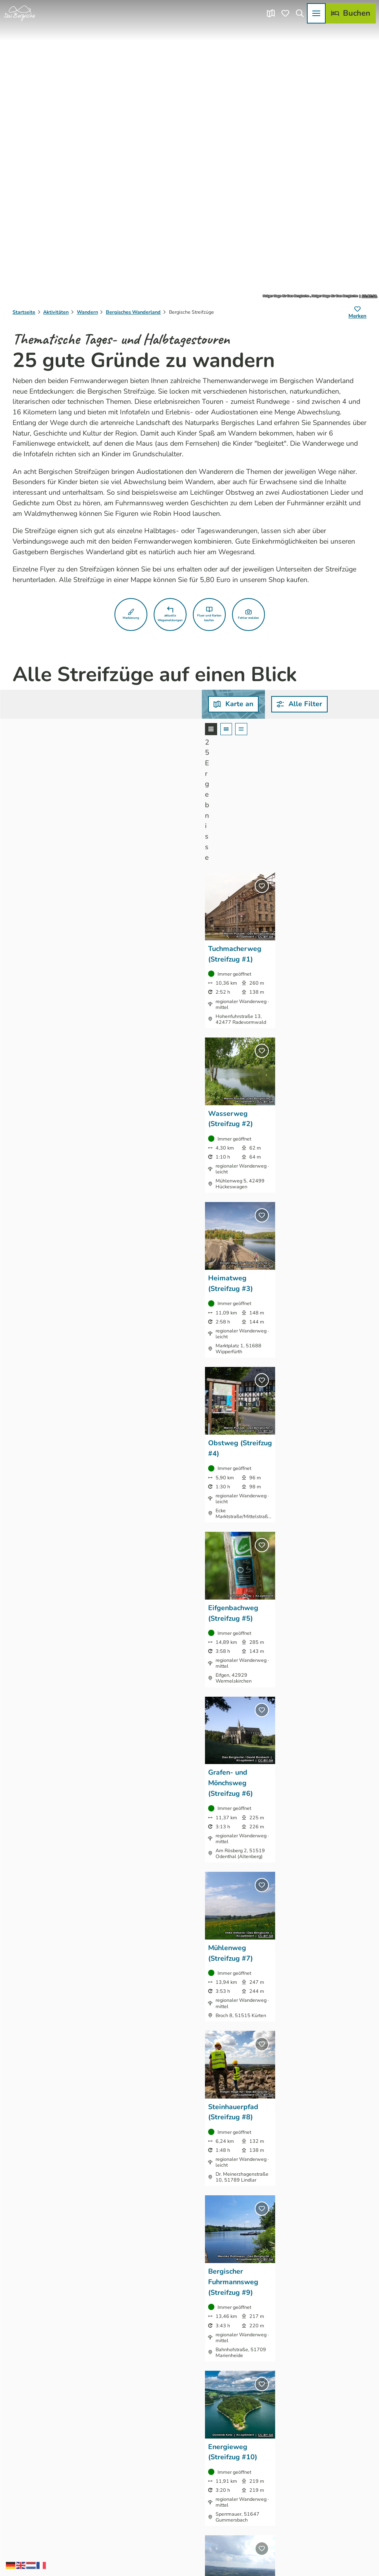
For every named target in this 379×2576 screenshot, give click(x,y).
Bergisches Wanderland (133, 312)
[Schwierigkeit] (340, 704)
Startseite (24, 312)
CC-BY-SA (369, 296)
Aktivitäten (56, 312)
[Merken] (357, 313)
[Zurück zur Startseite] (19, 13)
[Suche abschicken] (166, 704)
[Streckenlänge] (216, 704)
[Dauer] (278, 704)
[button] (130, 614)
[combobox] (166, 704)
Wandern (87, 312)
